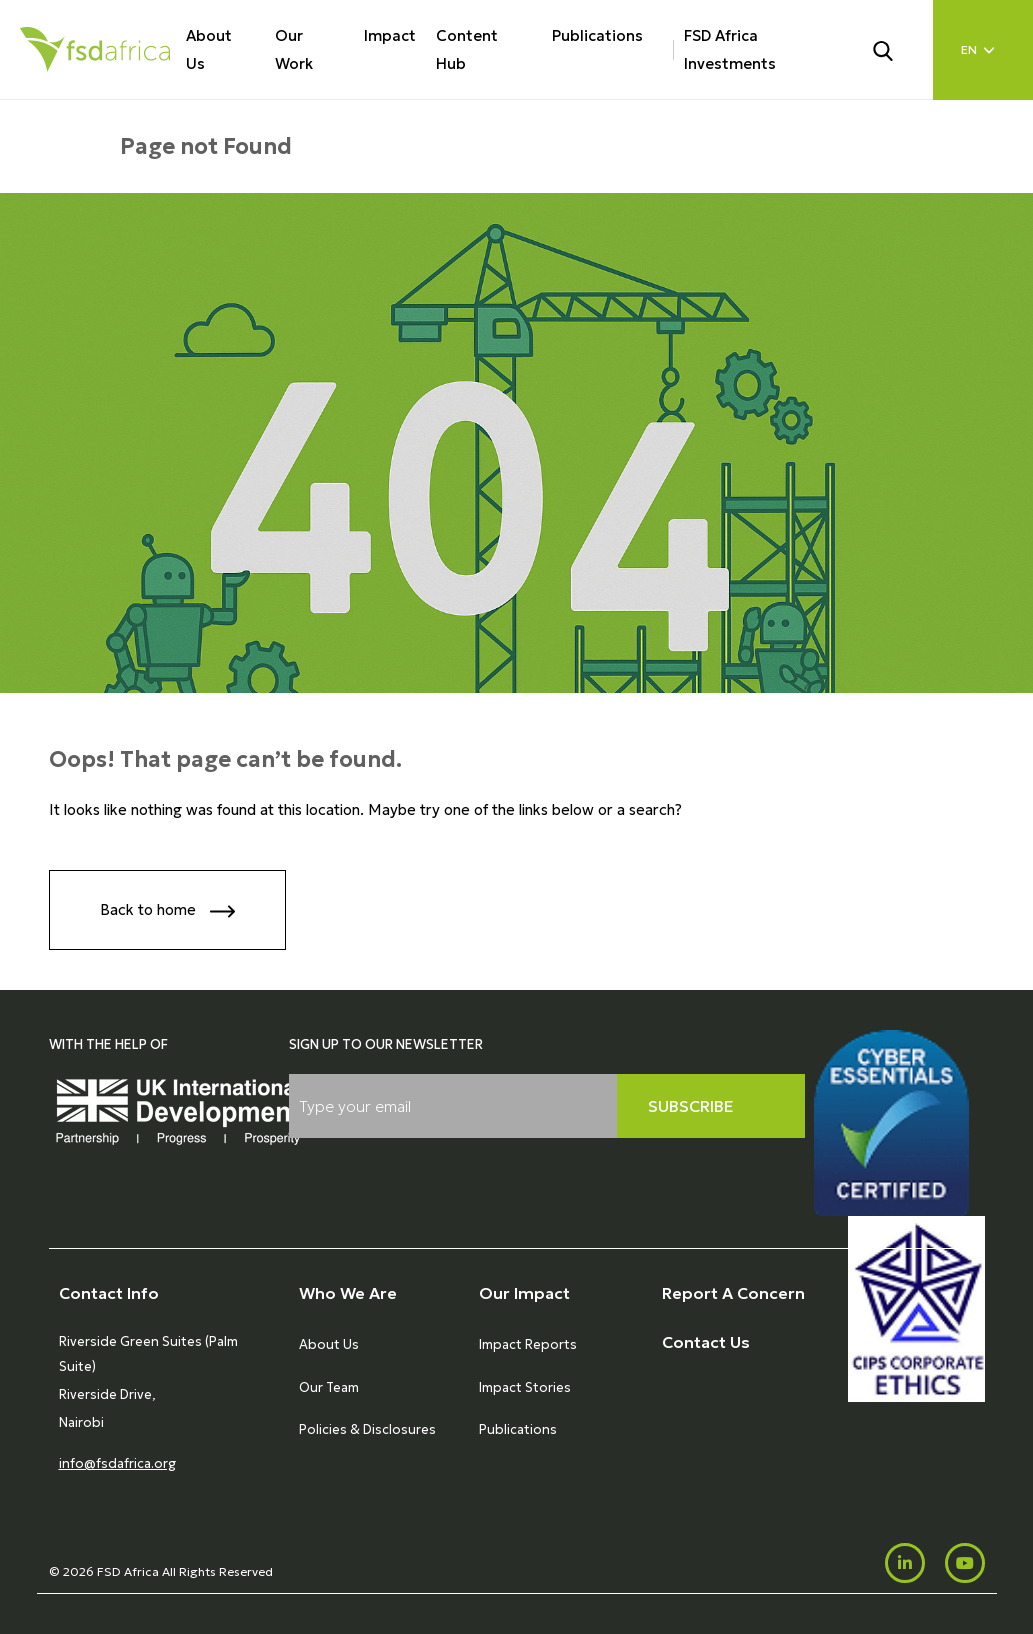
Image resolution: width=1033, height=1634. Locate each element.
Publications (597, 35)
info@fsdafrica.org (117, 1463)
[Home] (95, 49)
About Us (209, 49)
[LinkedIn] (905, 1563)
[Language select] (983, 50)
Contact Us (706, 1342)
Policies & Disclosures (367, 1429)
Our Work (294, 49)
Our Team (329, 1387)
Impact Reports (528, 1344)
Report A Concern (733, 1293)
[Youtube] (965, 1563)
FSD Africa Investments (730, 49)
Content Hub (467, 49)
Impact (390, 35)
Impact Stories (525, 1387)
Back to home (167, 911)
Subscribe (691, 1106)
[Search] (895, 49)
